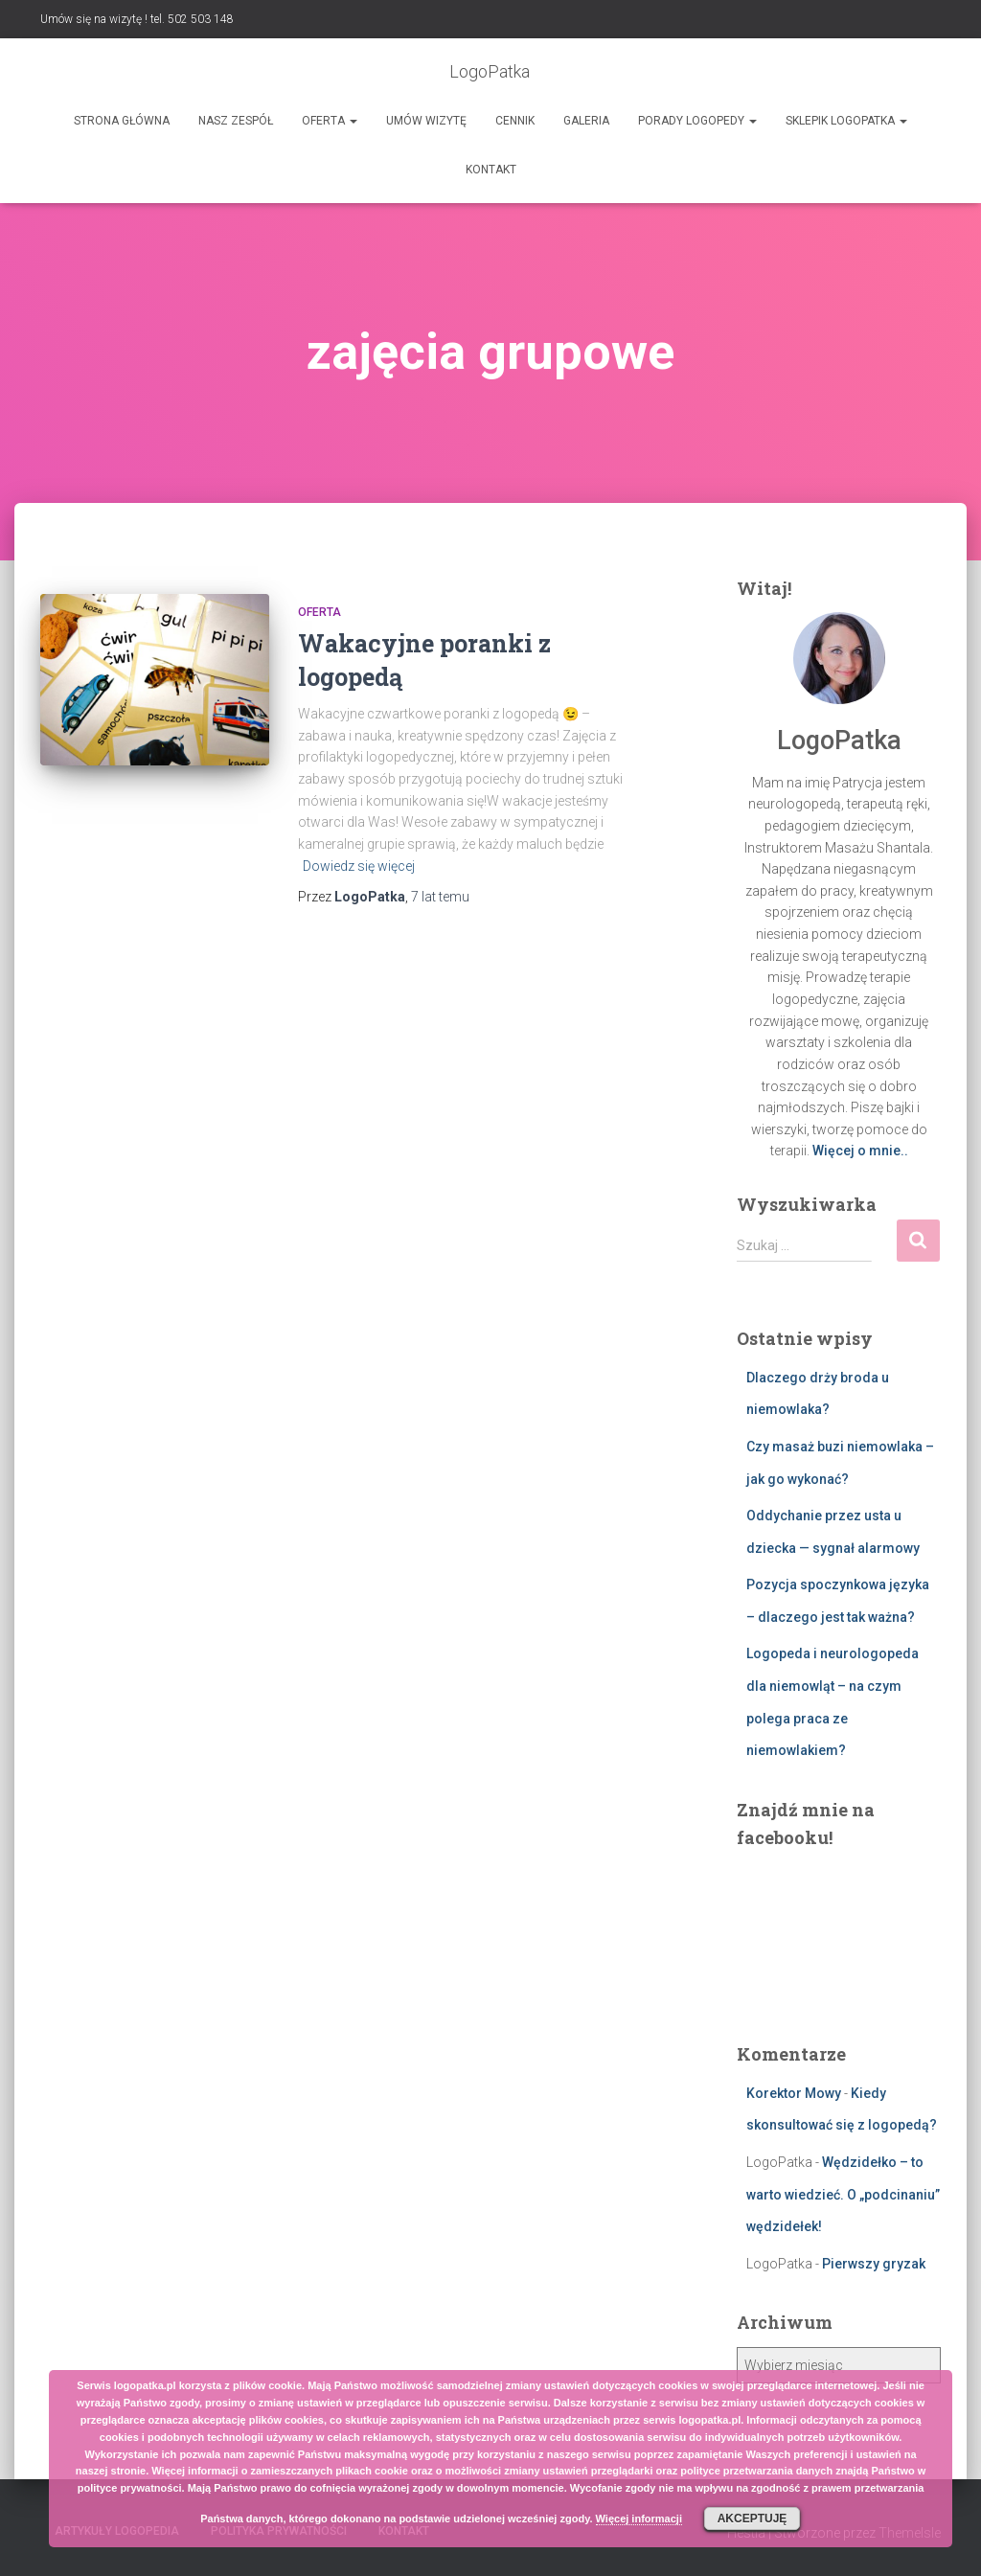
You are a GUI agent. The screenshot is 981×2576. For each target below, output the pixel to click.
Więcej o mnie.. (860, 1150)
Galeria (586, 120)
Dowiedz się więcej (359, 866)
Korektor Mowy (793, 2093)
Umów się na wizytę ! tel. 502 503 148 (137, 19)
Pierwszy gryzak (873, 2263)
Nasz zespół (235, 120)
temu (440, 896)
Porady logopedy (697, 120)
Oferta (329, 120)
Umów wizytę (426, 120)
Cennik (515, 120)
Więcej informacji (639, 2518)
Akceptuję (752, 2518)
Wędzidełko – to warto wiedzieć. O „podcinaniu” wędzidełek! (843, 2194)
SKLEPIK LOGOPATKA (846, 120)
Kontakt (491, 169)
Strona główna (122, 120)
